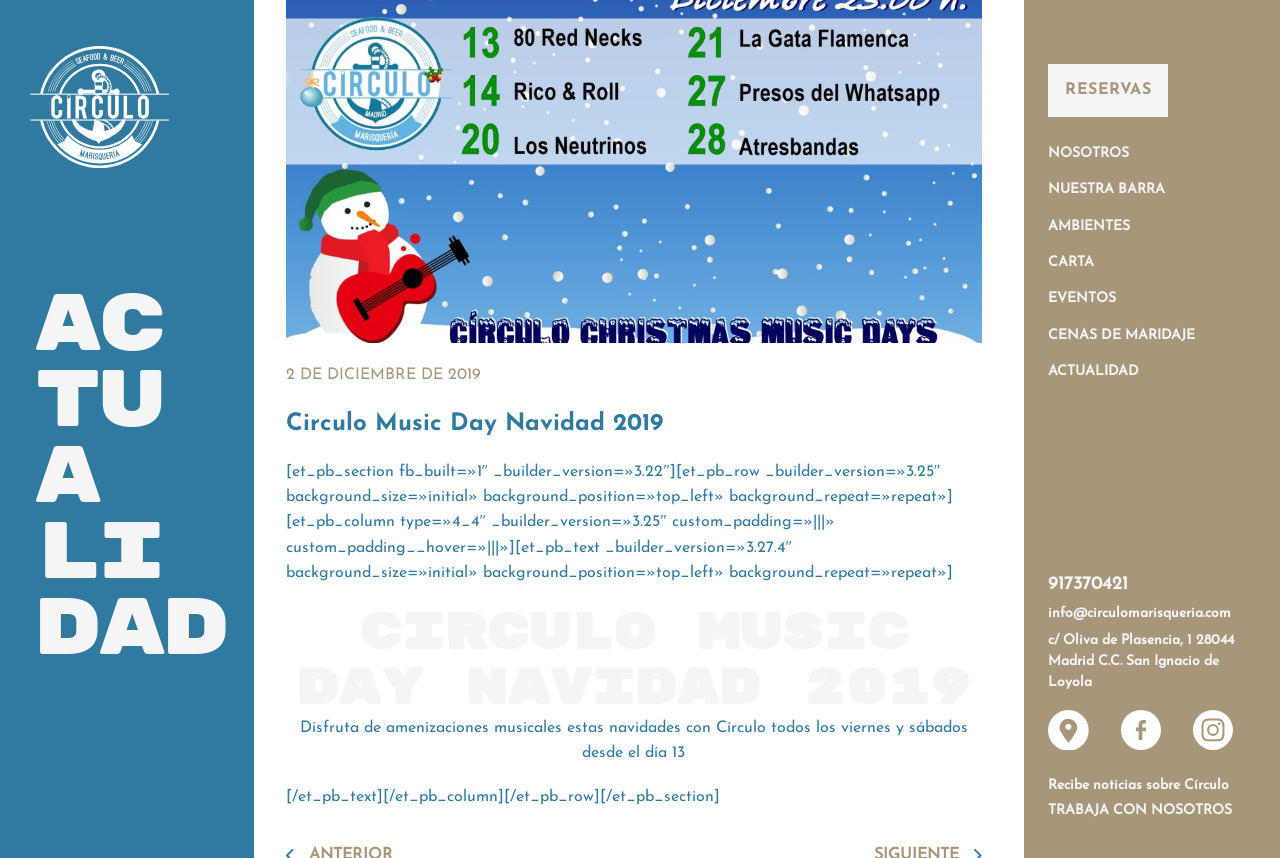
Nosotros (1088, 153)
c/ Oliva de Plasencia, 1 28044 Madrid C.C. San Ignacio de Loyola (1141, 662)
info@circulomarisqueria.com (1139, 613)
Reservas (1108, 90)
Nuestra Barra (1106, 189)
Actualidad (1093, 371)
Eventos (1082, 298)
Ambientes (1089, 226)
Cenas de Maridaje (1121, 335)
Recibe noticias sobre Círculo (1138, 785)
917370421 (1088, 584)
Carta (1071, 262)
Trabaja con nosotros (1140, 810)
